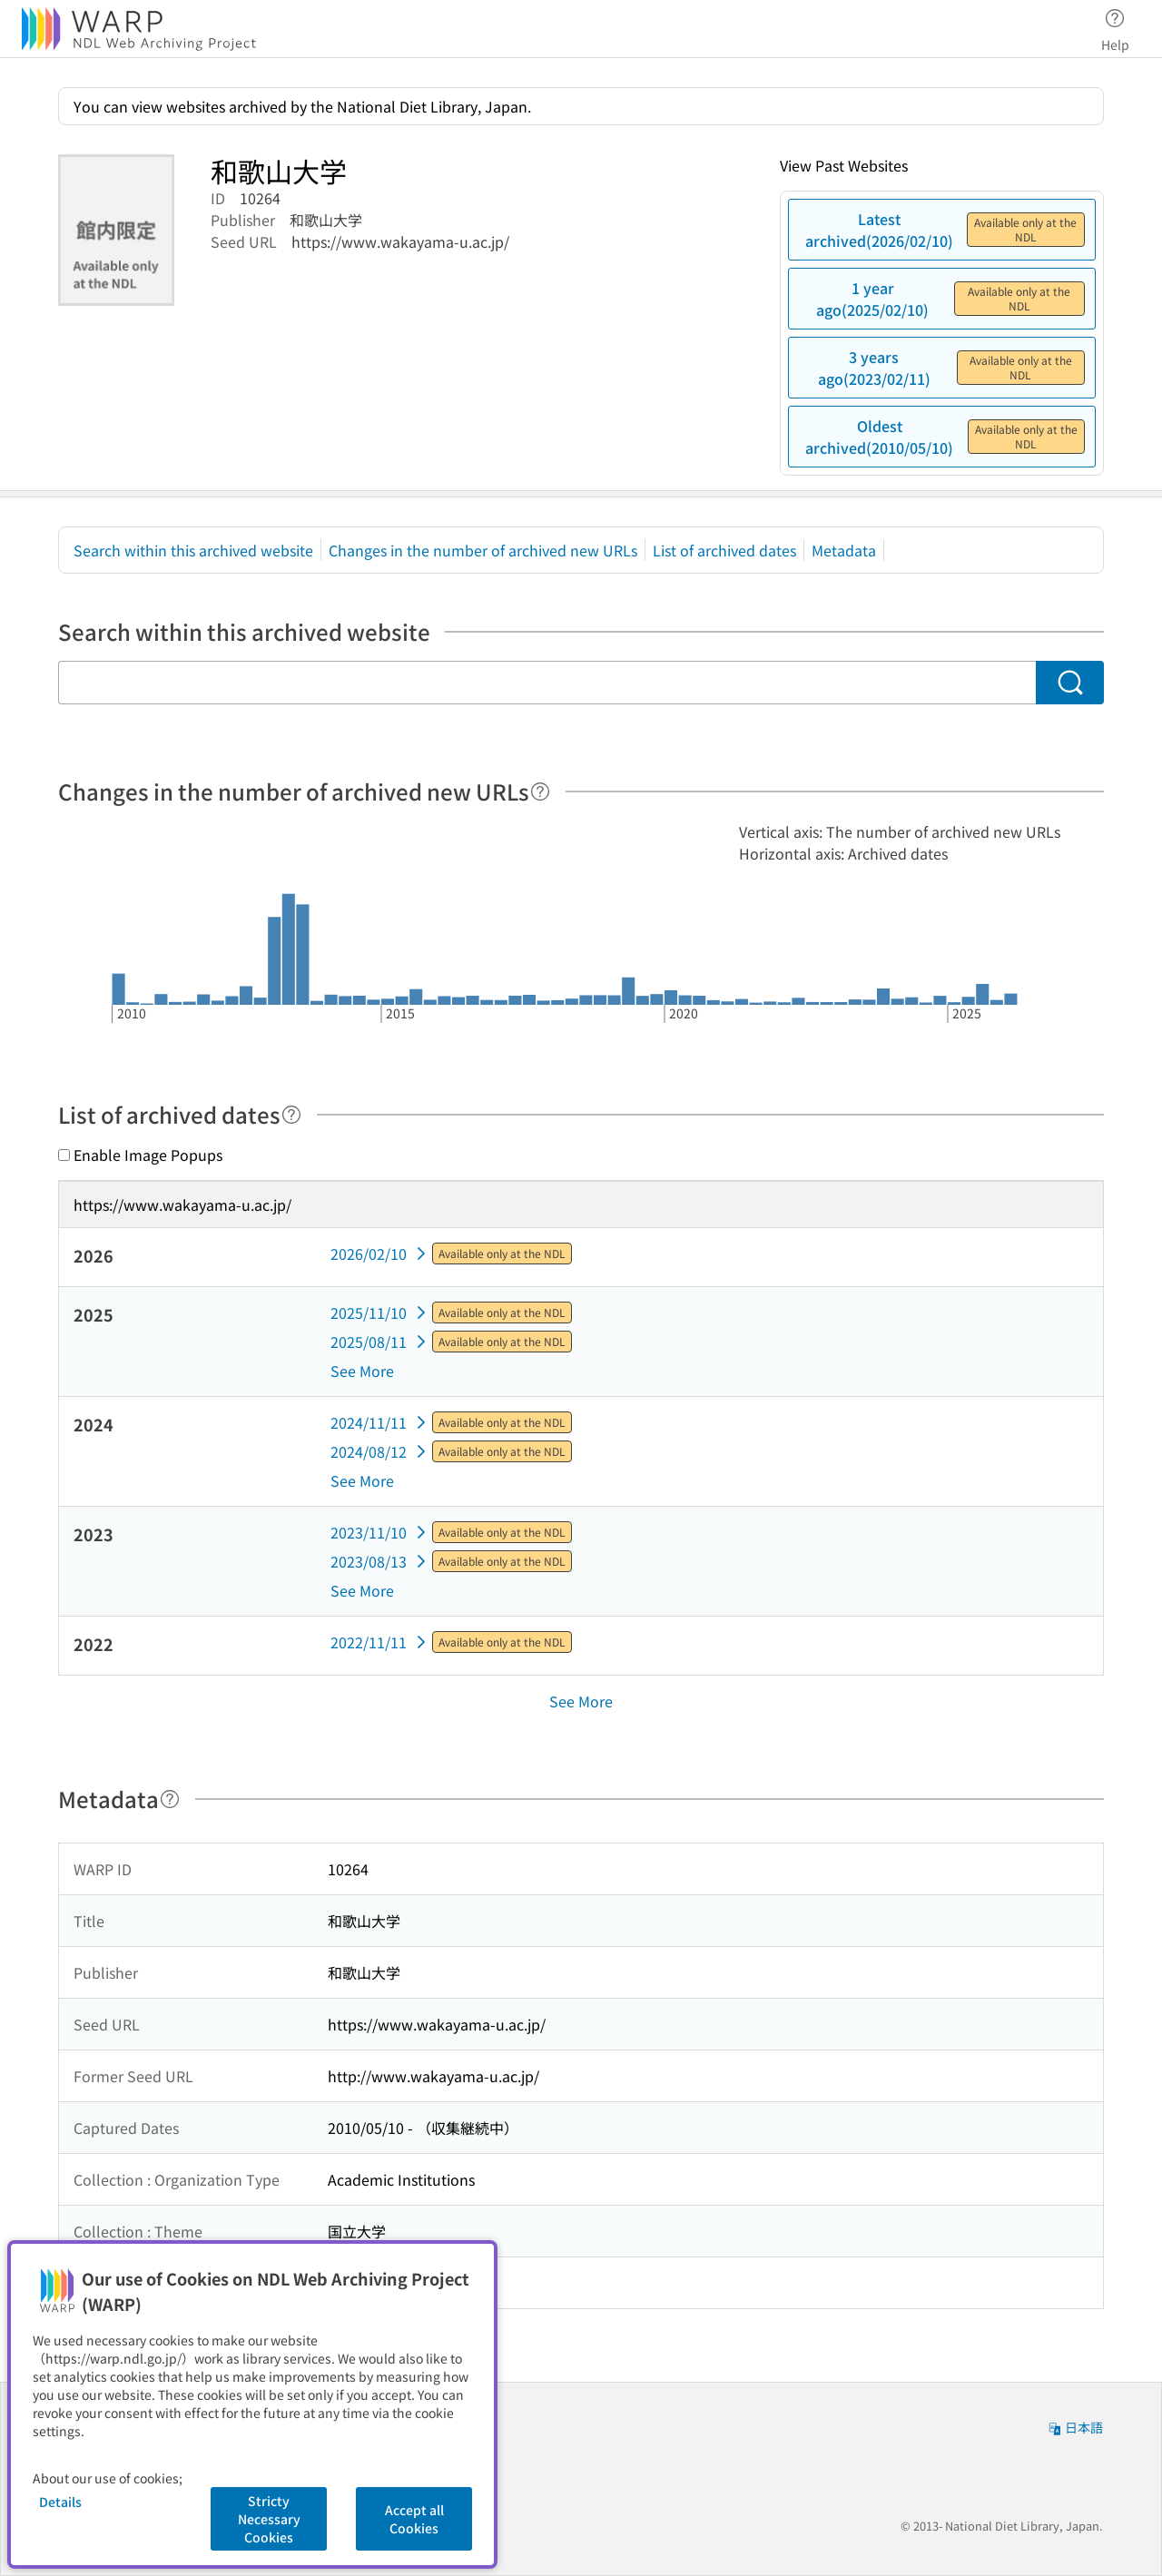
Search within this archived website (193, 550)
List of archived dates (724, 550)
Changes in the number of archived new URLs (483, 550)
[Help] (540, 791)
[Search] (1070, 682)
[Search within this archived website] (547, 682)
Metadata (844, 550)
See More (362, 1370)
